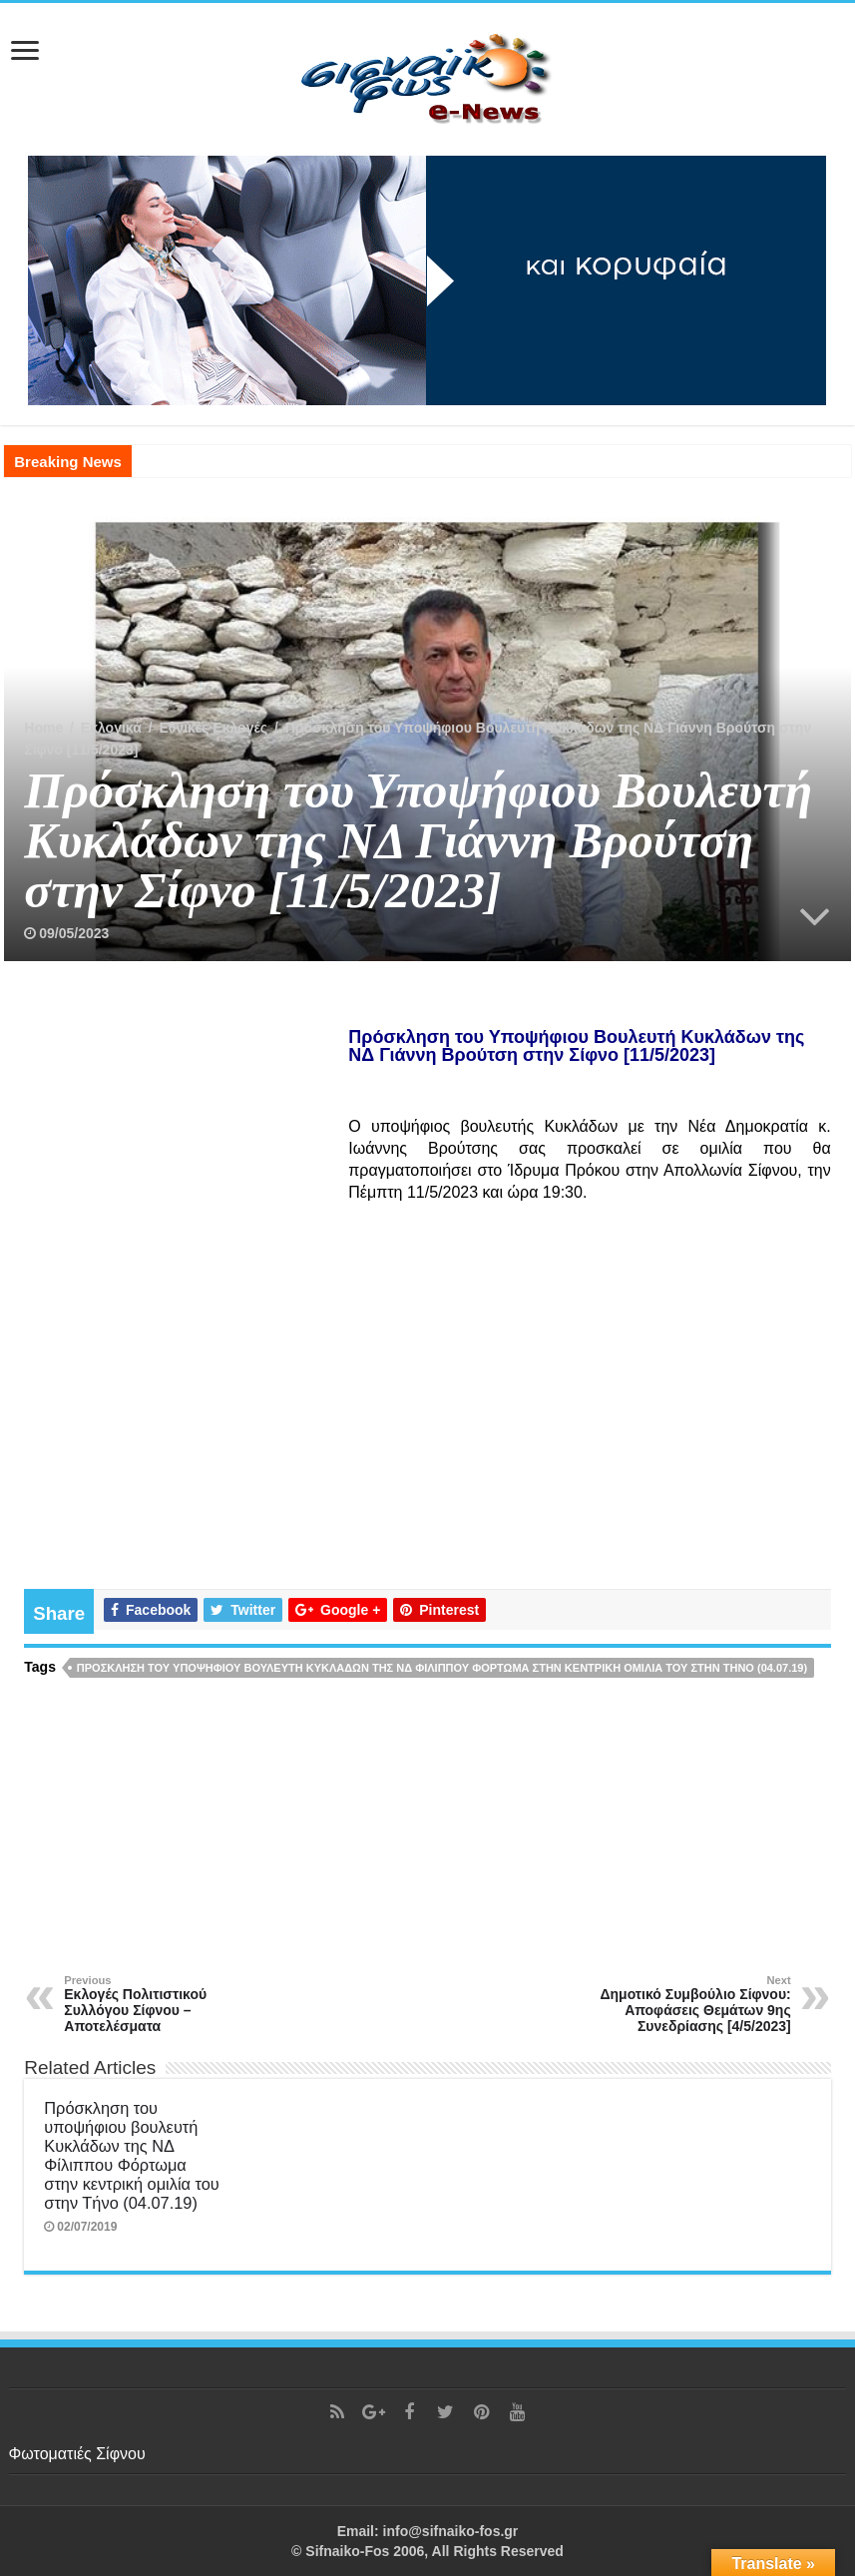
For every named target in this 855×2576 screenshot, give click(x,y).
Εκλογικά (111, 728)
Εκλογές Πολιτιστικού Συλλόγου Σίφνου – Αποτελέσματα (166, 2004)
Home (43, 728)
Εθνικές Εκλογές (213, 728)
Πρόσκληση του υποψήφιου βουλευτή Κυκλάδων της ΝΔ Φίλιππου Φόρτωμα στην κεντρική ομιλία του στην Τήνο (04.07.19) (442, 1668)
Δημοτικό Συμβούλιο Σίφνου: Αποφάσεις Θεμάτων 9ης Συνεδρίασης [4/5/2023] (689, 2004)
